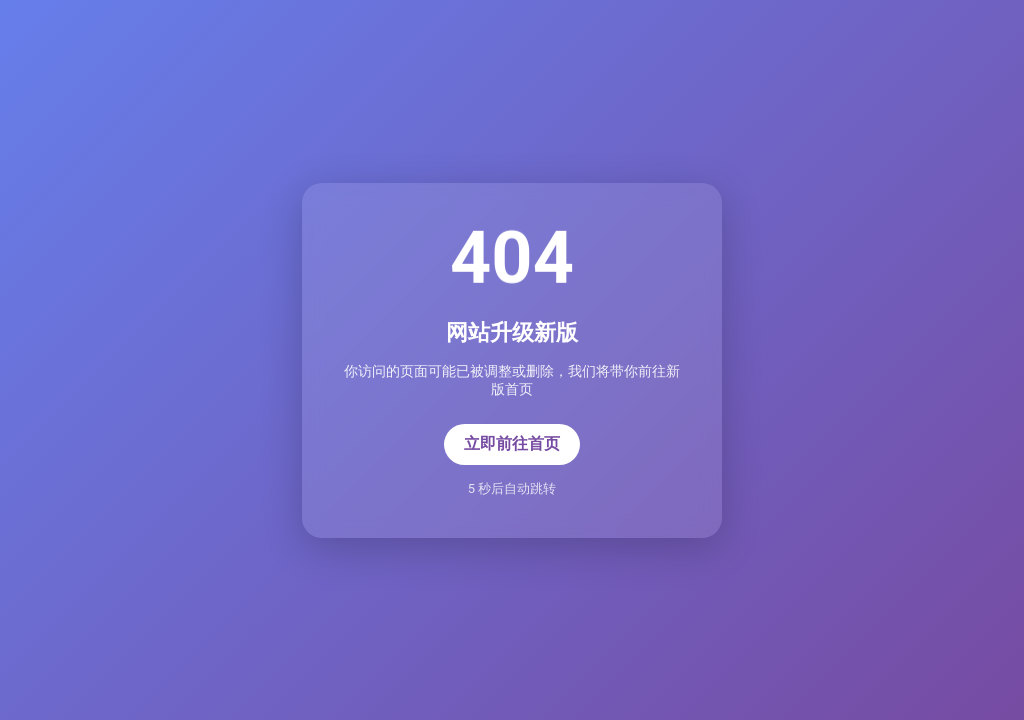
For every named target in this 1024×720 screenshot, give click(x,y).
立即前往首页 (512, 443)
